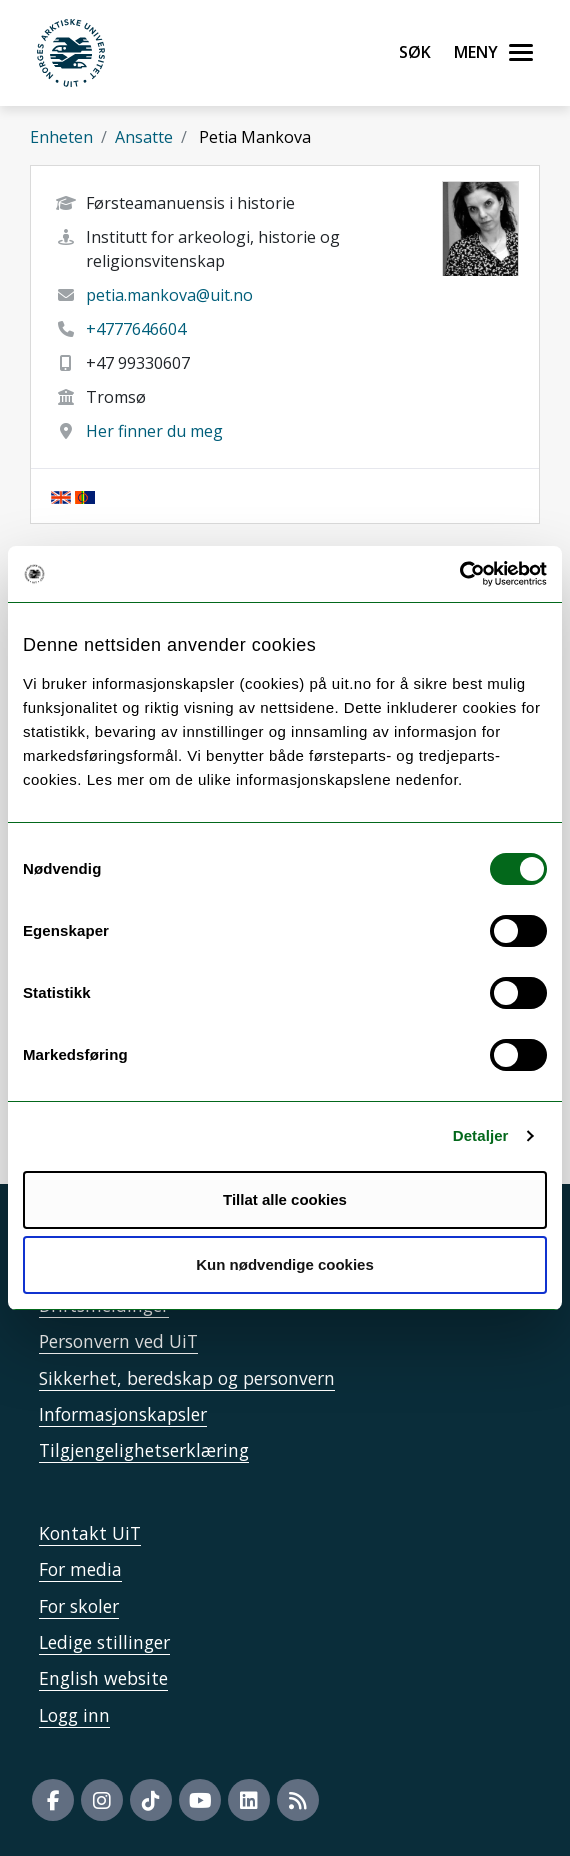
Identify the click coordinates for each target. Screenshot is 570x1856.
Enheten (61, 137)
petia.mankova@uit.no (169, 295)
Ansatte (144, 137)
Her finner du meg (154, 431)
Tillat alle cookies (285, 1199)
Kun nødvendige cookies (285, 1264)
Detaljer (481, 1135)
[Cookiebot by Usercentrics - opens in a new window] (459, 574)
